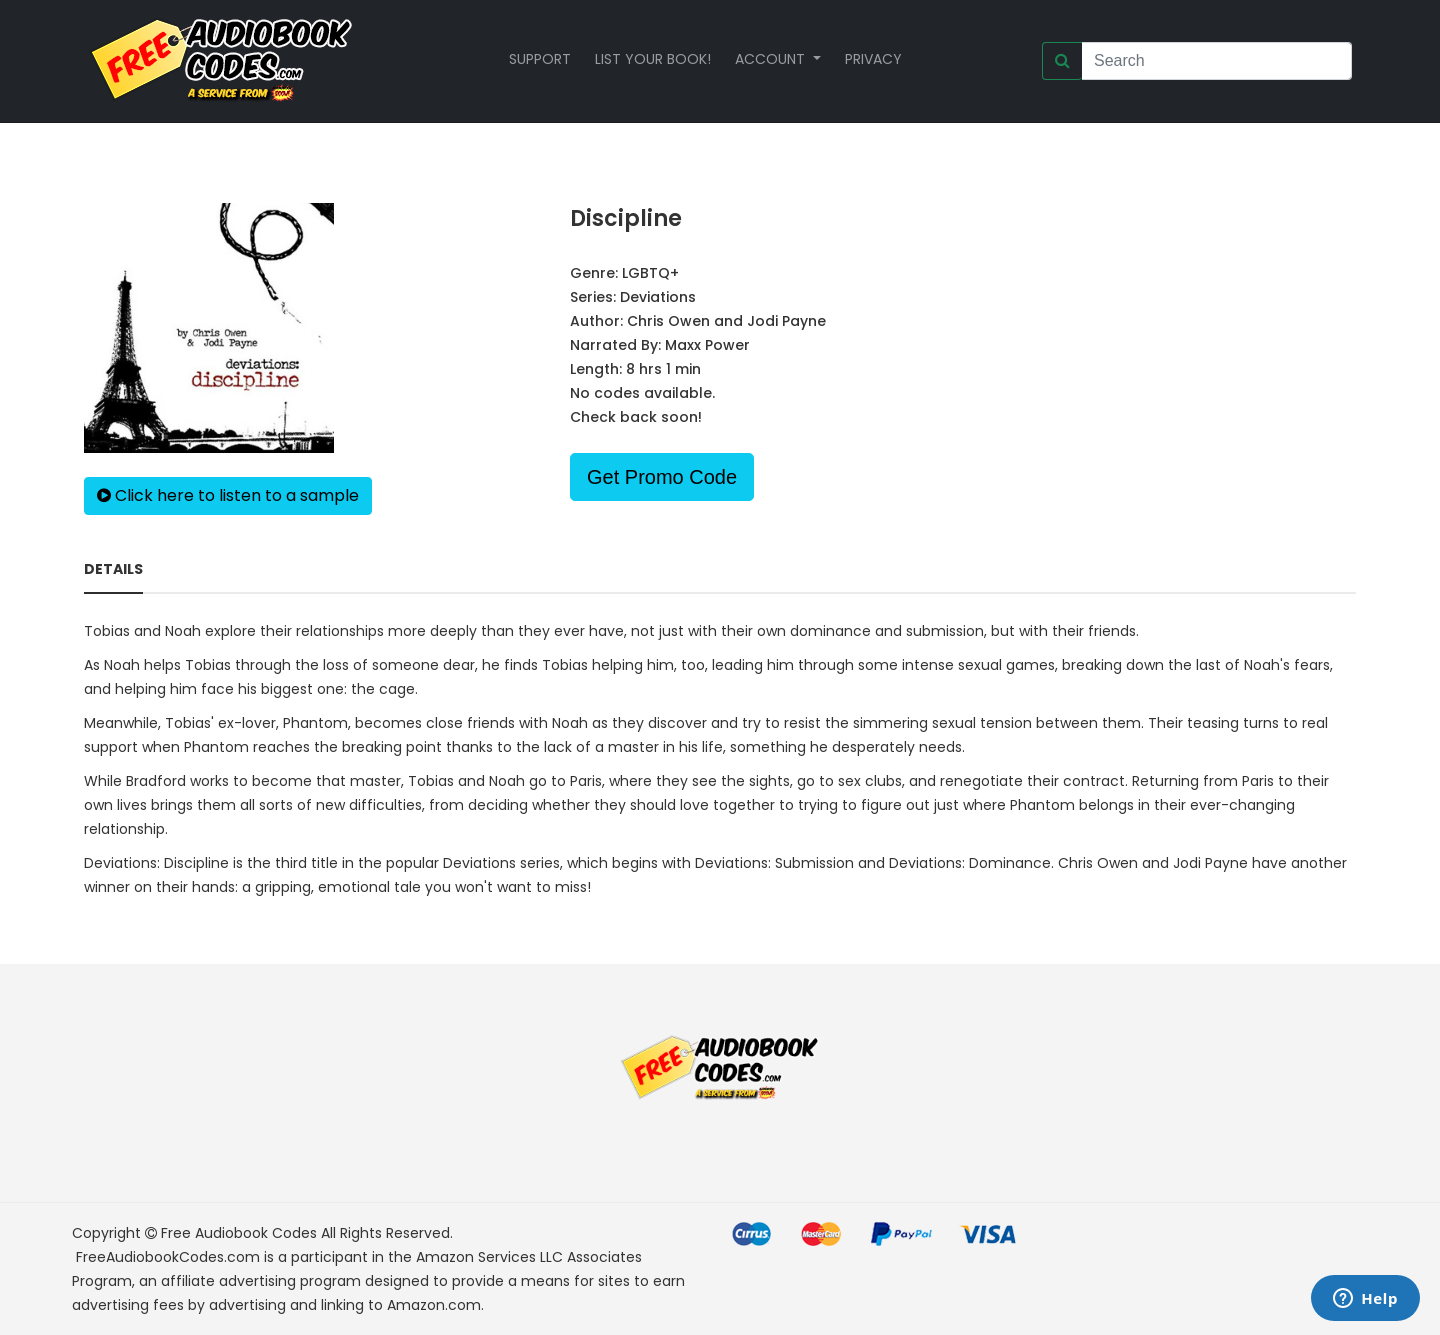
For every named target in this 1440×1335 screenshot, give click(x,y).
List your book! (653, 59)
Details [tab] (113, 569)
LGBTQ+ (650, 273)
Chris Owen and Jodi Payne (726, 321)
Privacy (873, 59)
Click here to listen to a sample (228, 495)
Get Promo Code (662, 477)
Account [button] (772, 59)
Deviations (658, 297)
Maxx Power (707, 345)
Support (540, 59)
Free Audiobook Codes (239, 1233)
